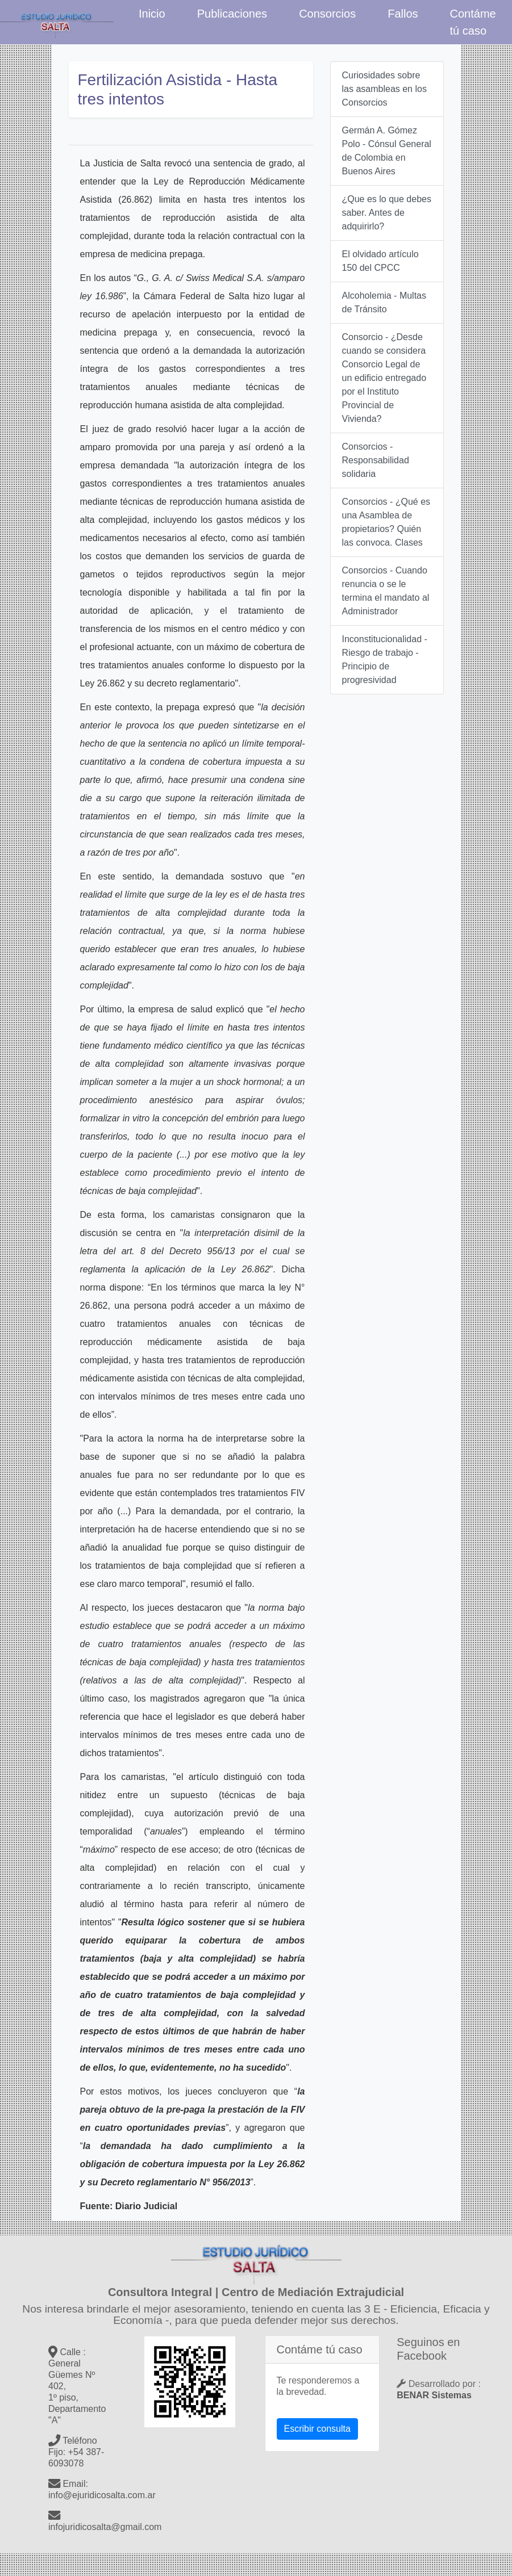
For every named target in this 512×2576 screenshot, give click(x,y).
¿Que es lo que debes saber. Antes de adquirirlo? (386, 212)
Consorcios (327, 13)
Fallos (403, 13)
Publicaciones (232, 13)
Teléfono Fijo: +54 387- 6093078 (76, 2452)
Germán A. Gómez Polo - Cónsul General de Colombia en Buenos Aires (386, 150)
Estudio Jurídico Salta (57, 22)
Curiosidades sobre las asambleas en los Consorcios (384, 88)
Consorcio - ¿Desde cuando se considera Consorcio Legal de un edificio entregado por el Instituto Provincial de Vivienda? (384, 378)
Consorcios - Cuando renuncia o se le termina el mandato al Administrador (386, 591)
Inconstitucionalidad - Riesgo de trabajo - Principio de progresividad (384, 659)
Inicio (152, 13)
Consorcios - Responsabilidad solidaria (375, 460)
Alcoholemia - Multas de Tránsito (384, 302)
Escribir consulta (317, 2428)
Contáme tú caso (473, 22)
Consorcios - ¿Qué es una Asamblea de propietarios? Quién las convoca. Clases (386, 522)
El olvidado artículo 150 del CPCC (380, 261)
